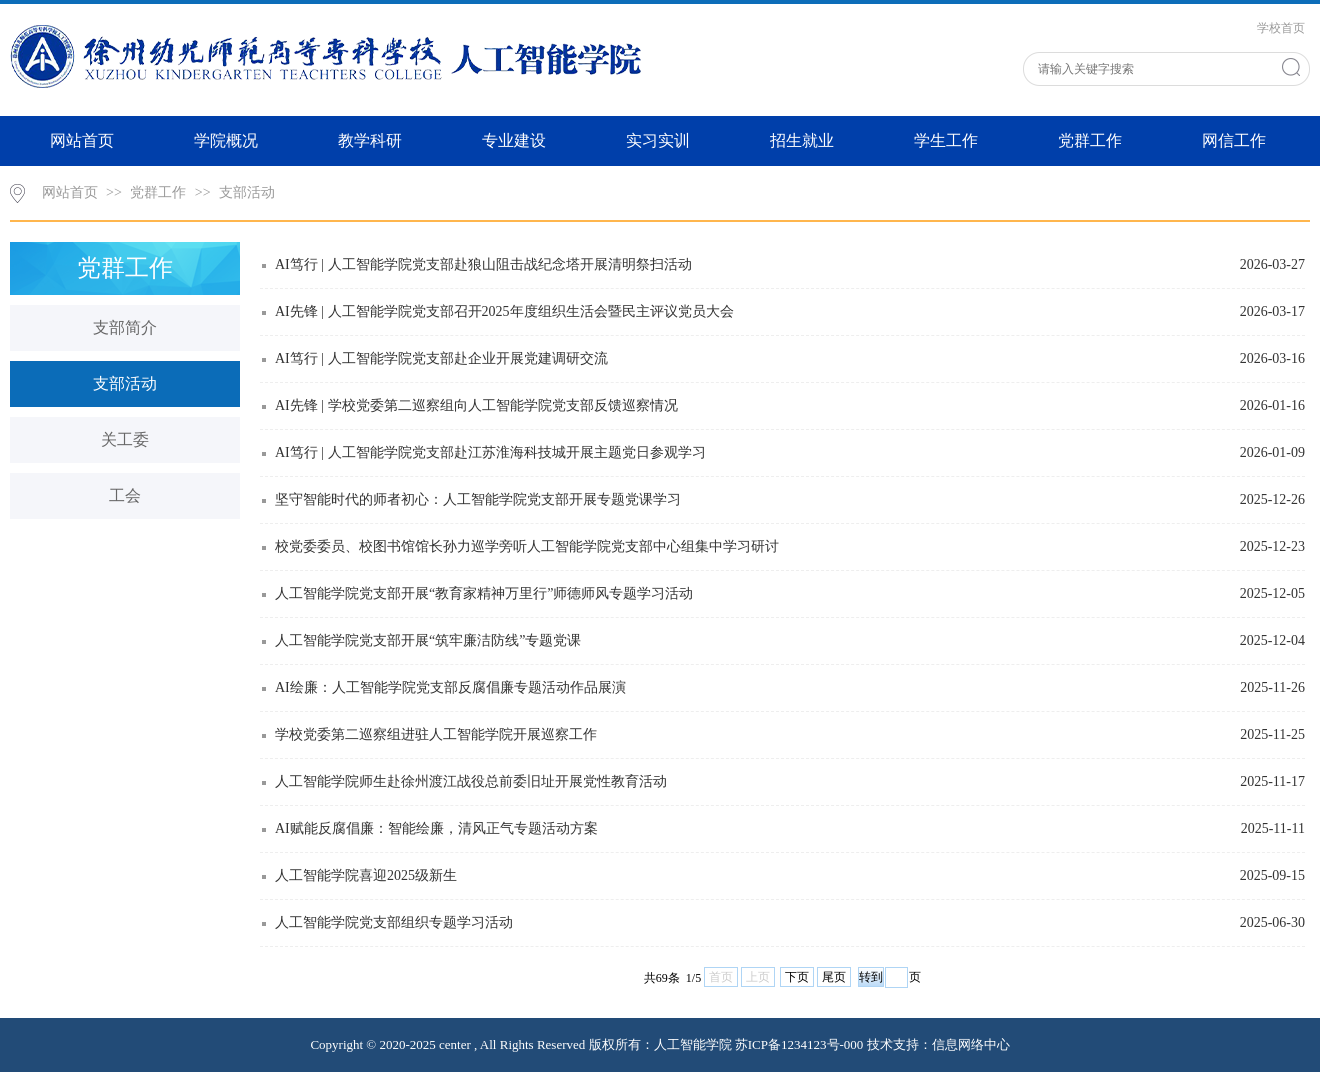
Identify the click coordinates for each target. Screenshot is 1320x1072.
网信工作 (1234, 140)
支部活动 (247, 192)
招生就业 (802, 140)
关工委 (125, 439)
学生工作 (946, 140)
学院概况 (226, 140)
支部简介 (125, 327)
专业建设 (514, 140)
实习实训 (658, 140)
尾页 (834, 977)
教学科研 (370, 140)
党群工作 (1090, 140)
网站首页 (82, 140)
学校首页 (1281, 28)
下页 (797, 977)
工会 (125, 495)
